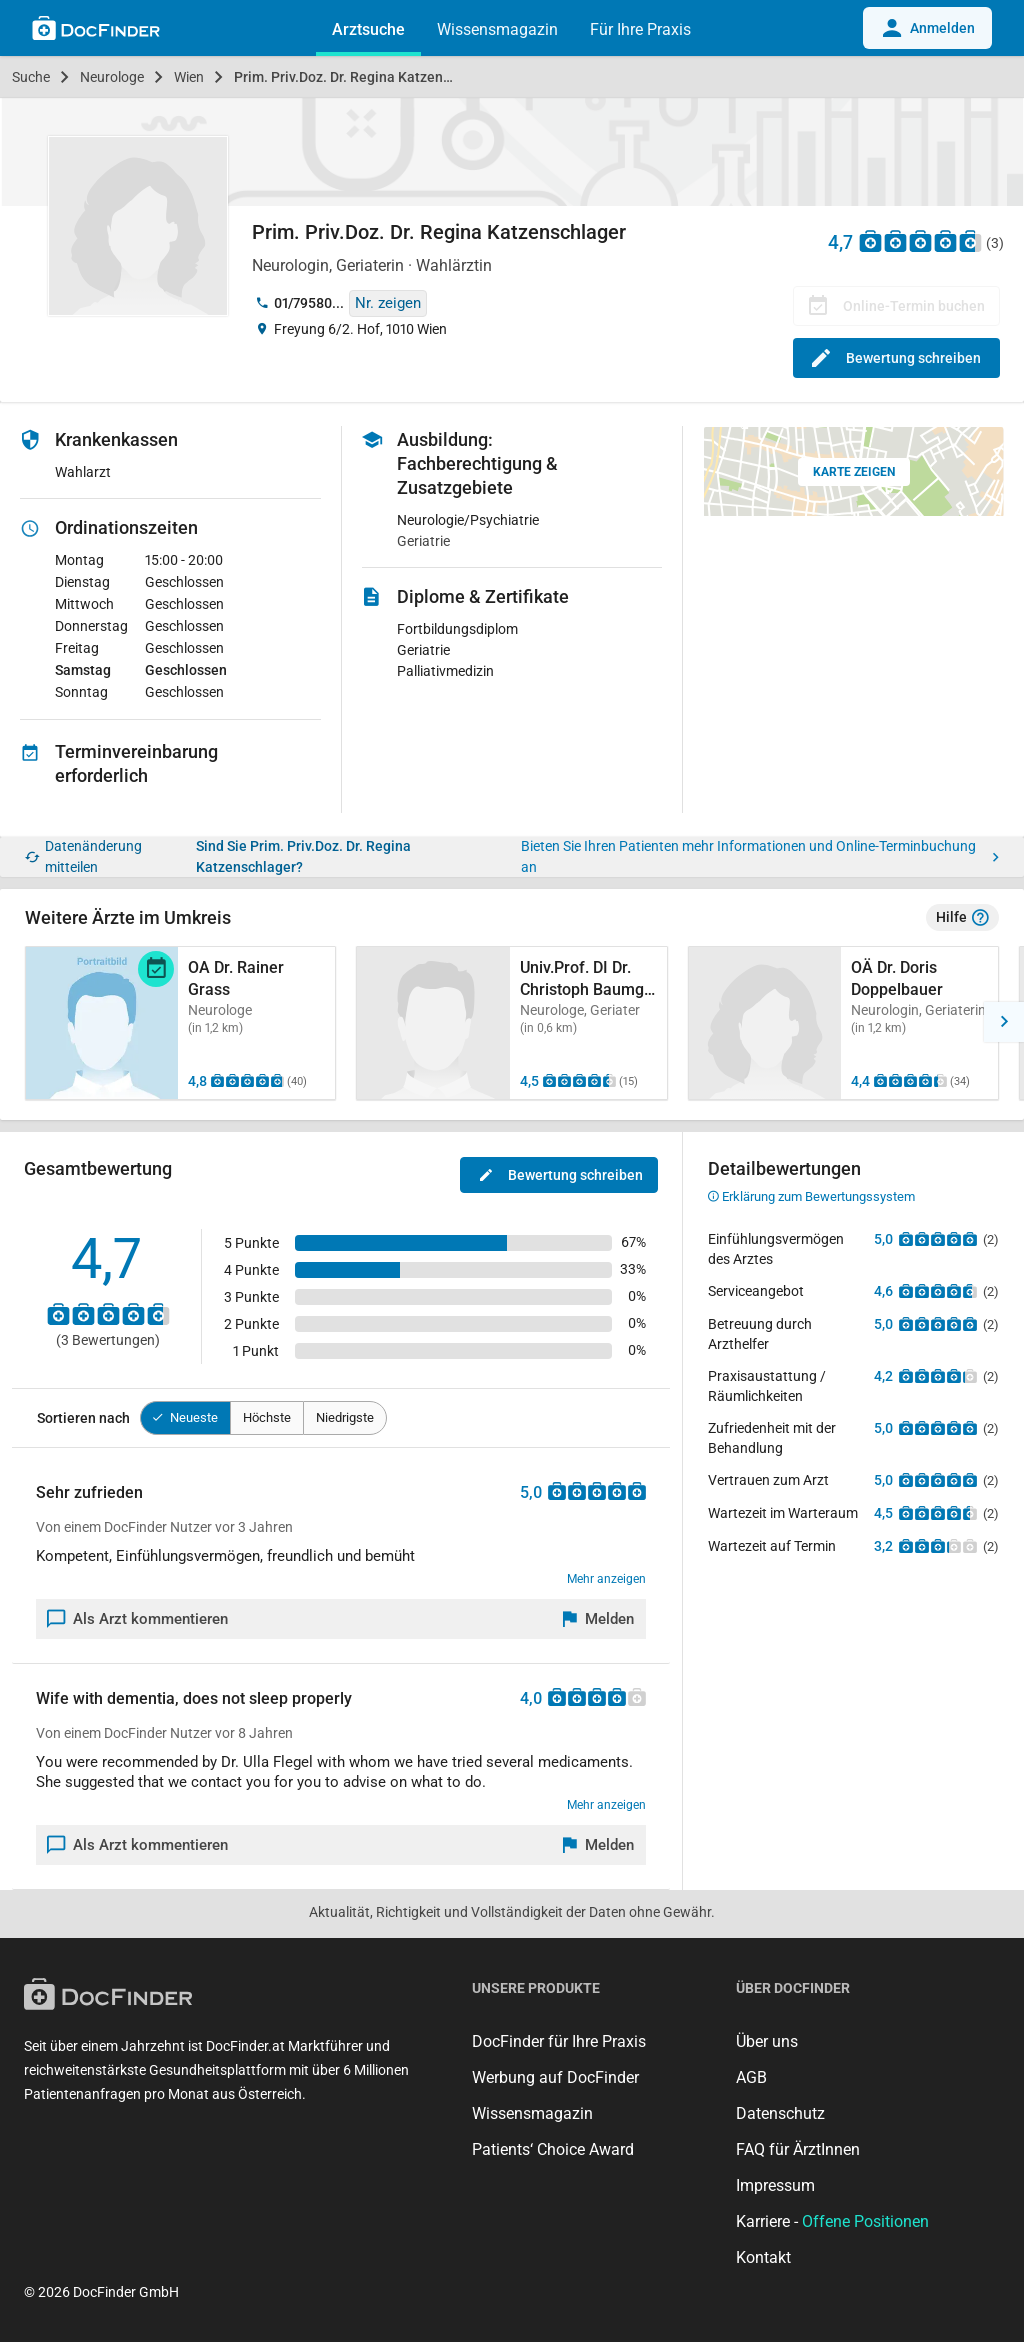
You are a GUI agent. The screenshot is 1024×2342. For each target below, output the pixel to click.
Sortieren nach (83, 1418)
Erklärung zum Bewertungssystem (811, 1196)
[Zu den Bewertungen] (921, 240)
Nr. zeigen (388, 303)
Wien (189, 77)
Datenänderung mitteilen (83, 856)
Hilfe (962, 918)
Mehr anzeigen (606, 1579)
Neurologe (112, 77)
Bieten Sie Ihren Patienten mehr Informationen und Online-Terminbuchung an (760, 856)
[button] (1004, 1022)
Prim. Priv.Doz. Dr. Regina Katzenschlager (359, 77)
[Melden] (599, 1619)
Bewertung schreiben (896, 358)
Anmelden (927, 28)
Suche (31, 77)
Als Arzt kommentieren (138, 1619)
